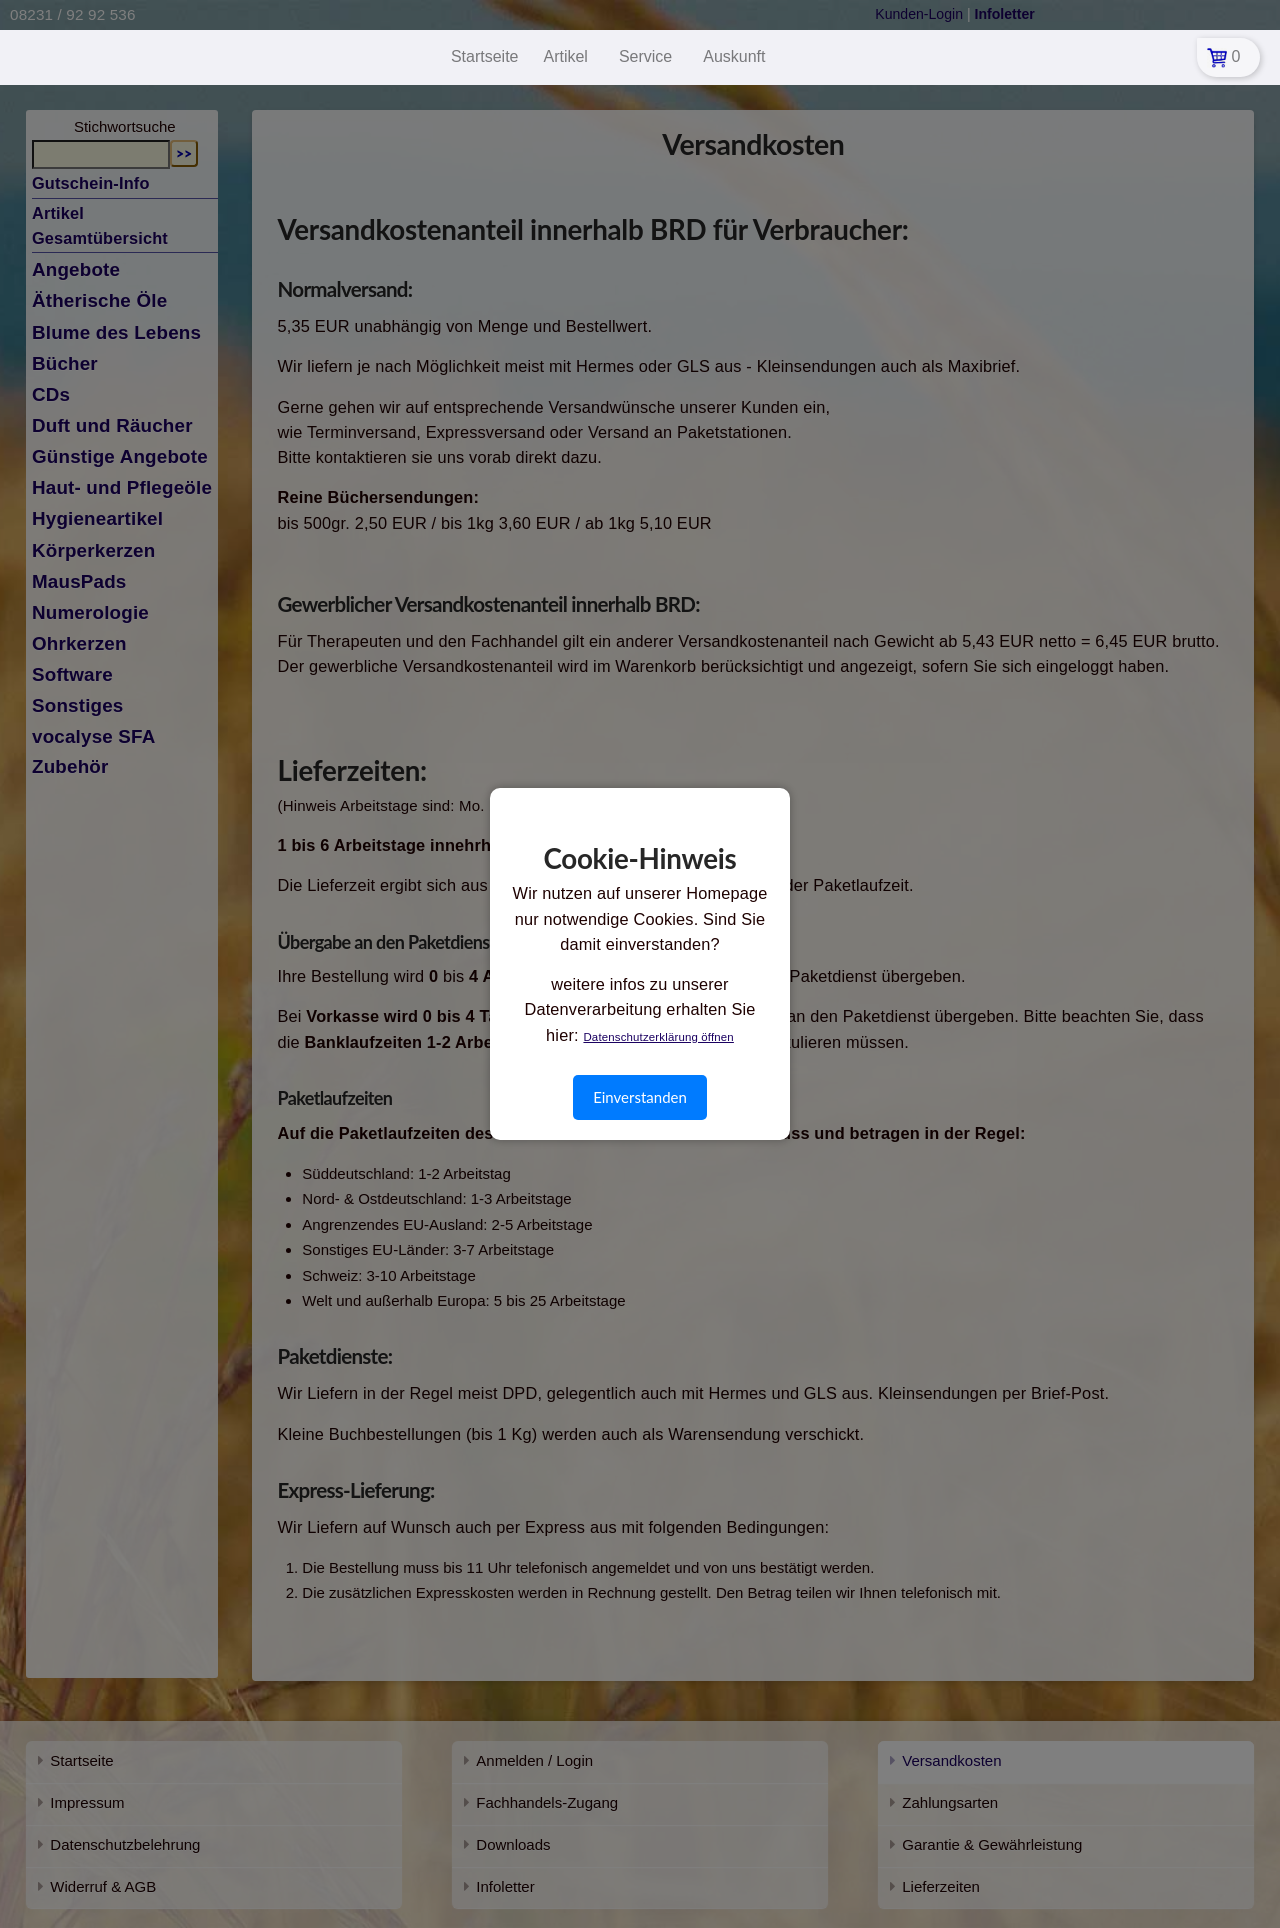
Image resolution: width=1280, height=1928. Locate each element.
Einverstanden (640, 1097)
